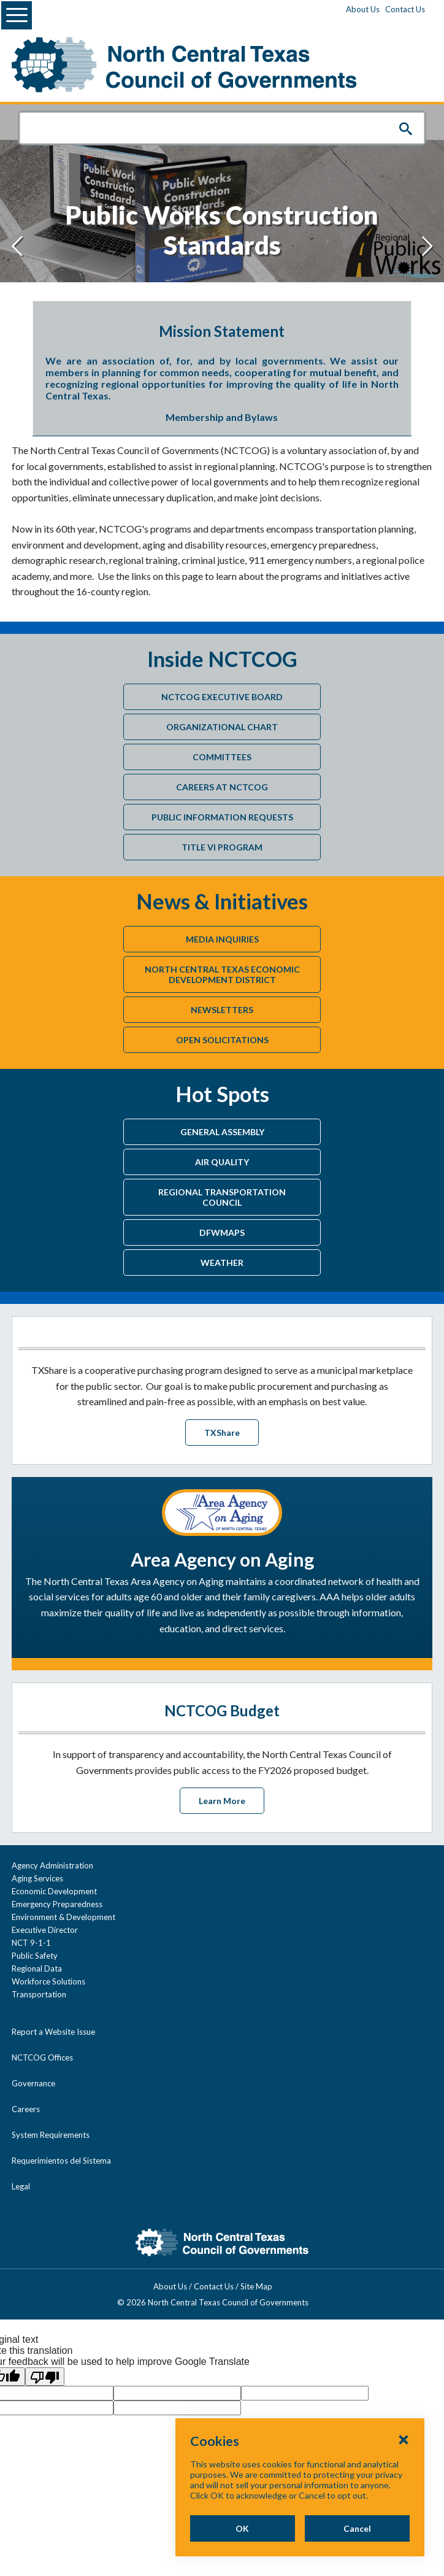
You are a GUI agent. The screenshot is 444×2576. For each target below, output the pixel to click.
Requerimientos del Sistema (61, 2160)
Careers (26, 2109)
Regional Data (37, 1968)
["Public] (222, 193)
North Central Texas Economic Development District (222, 974)
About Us (363, 9)
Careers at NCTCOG (222, 787)
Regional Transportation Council (222, 1197)
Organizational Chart (222, 727)
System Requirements (51, 2135)
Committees (222, 757)
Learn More (222, 1800)
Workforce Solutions (48, 1981)
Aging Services (37, 1878)
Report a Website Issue (53, 2032)
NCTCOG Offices (42, 2057)
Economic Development (54, 1891)
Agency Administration (52, 1865)
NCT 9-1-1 (31, 1943)
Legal (21, 2186)
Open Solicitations (222, 1040)
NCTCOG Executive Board (222, 697)
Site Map (265, 2286)
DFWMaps (222, 1232)
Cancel (357, 2528)
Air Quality (222, 1162)
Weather (222, 1262)
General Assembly (222, 1132)
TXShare (222, 1432)
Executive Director (45, 1930)
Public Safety (35, 1956)
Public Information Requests (222, 817)
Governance (33, 2083)
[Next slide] (426, 246)
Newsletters (222, 1010)
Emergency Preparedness (57, 1904)
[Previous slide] (17, 246)
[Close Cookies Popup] (403, 2439)
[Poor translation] (44, 2376)
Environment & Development (63, 1917)
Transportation (39, 1994)
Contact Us (405, 9)
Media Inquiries (222, 939)
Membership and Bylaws (222, 417)
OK (241, 2528)
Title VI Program (222, 847)
